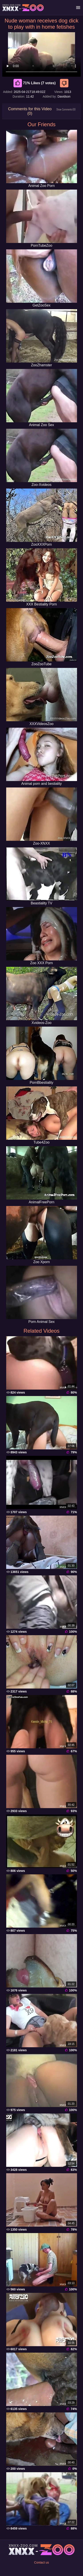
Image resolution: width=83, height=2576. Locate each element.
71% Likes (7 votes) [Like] (35, 83)
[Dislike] (64, 83)
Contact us (41, 2562)
